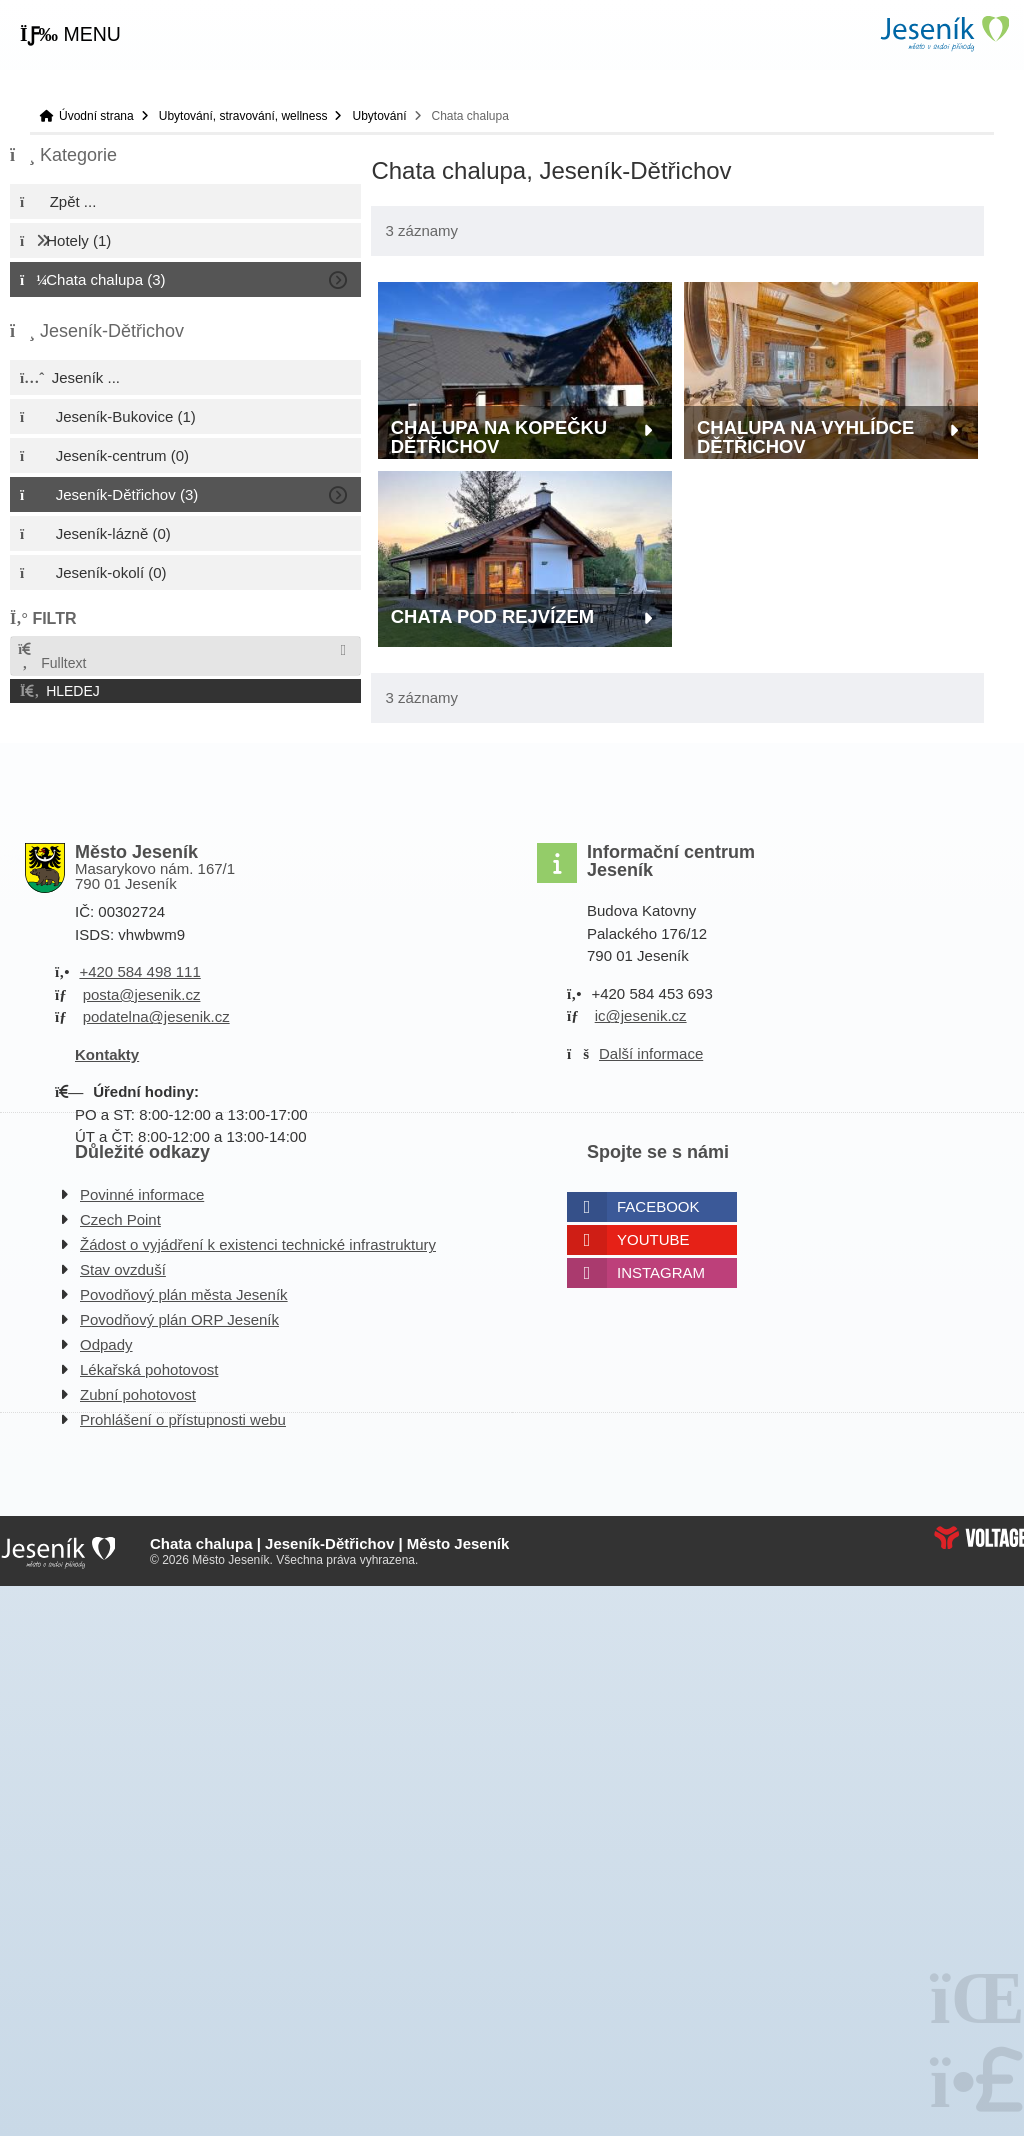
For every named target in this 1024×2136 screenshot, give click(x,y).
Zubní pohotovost (138, 1394)
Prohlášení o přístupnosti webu (183, 1419)
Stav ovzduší (123, 1269)
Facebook (658, 1206)
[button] (70, 35)
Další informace (651, 1053)
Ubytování (379, 116)
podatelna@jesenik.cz (156, 1016)
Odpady (106, 1344)
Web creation (979, 1537)
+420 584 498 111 (139, 971)
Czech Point (120, 1219)
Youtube (653, 1239)
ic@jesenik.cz (641, 1015)
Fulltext (51, 656)
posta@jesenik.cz (142, 994)
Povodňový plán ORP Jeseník (179, 1319)
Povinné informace (142, 1194)
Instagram (661, 1272)
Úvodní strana (944, 33)
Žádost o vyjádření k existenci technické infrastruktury (258, 1244)
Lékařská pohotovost (149, 1369)
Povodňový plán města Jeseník (184, 1294)
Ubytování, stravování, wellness (243, 116)
